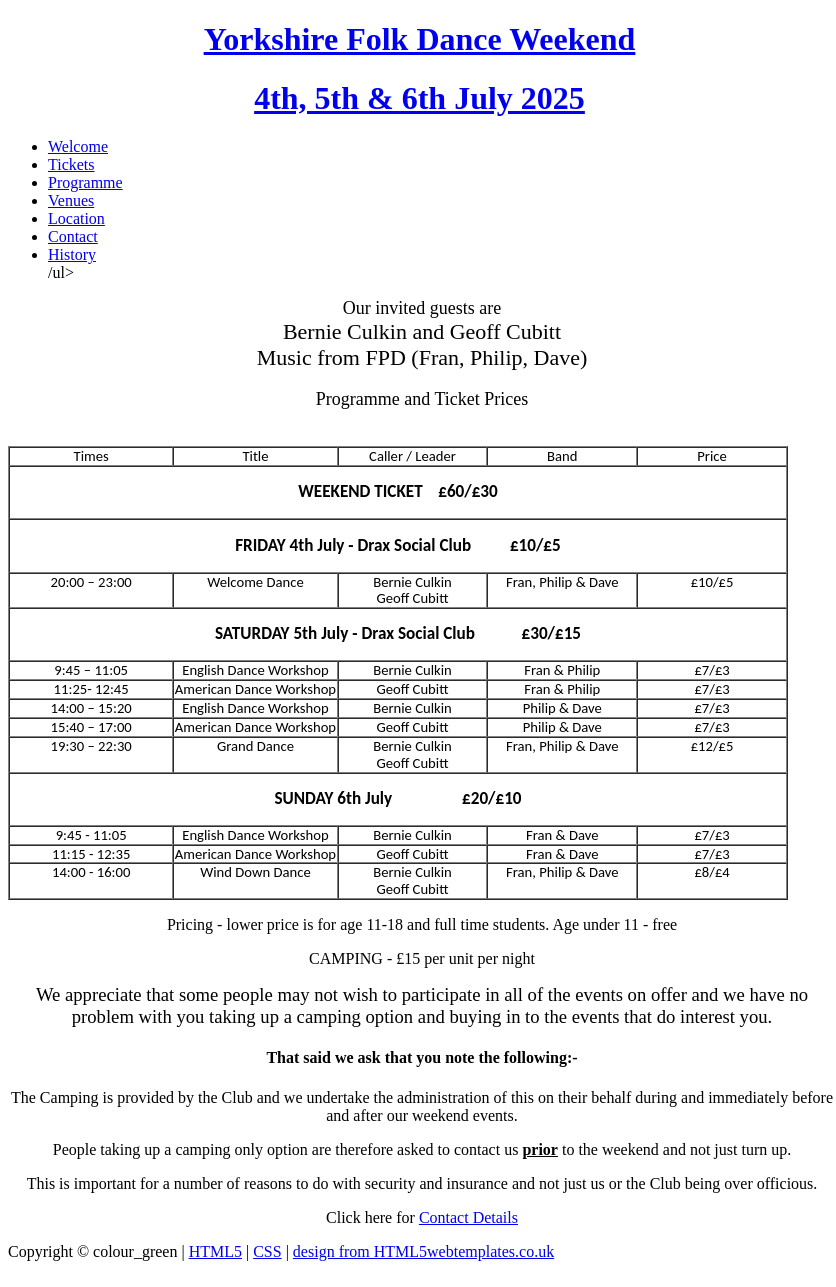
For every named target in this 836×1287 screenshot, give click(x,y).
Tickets (71, 164)
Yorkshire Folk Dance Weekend (420, 39)
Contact (73, 236)
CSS (267, 1251)
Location (76, 218)
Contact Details (468, 1217)
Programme (85, 182)
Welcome (78, 146)
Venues (71, 200)
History (72, 254)
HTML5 (215, 1251)
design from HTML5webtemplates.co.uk (423, 1251)
